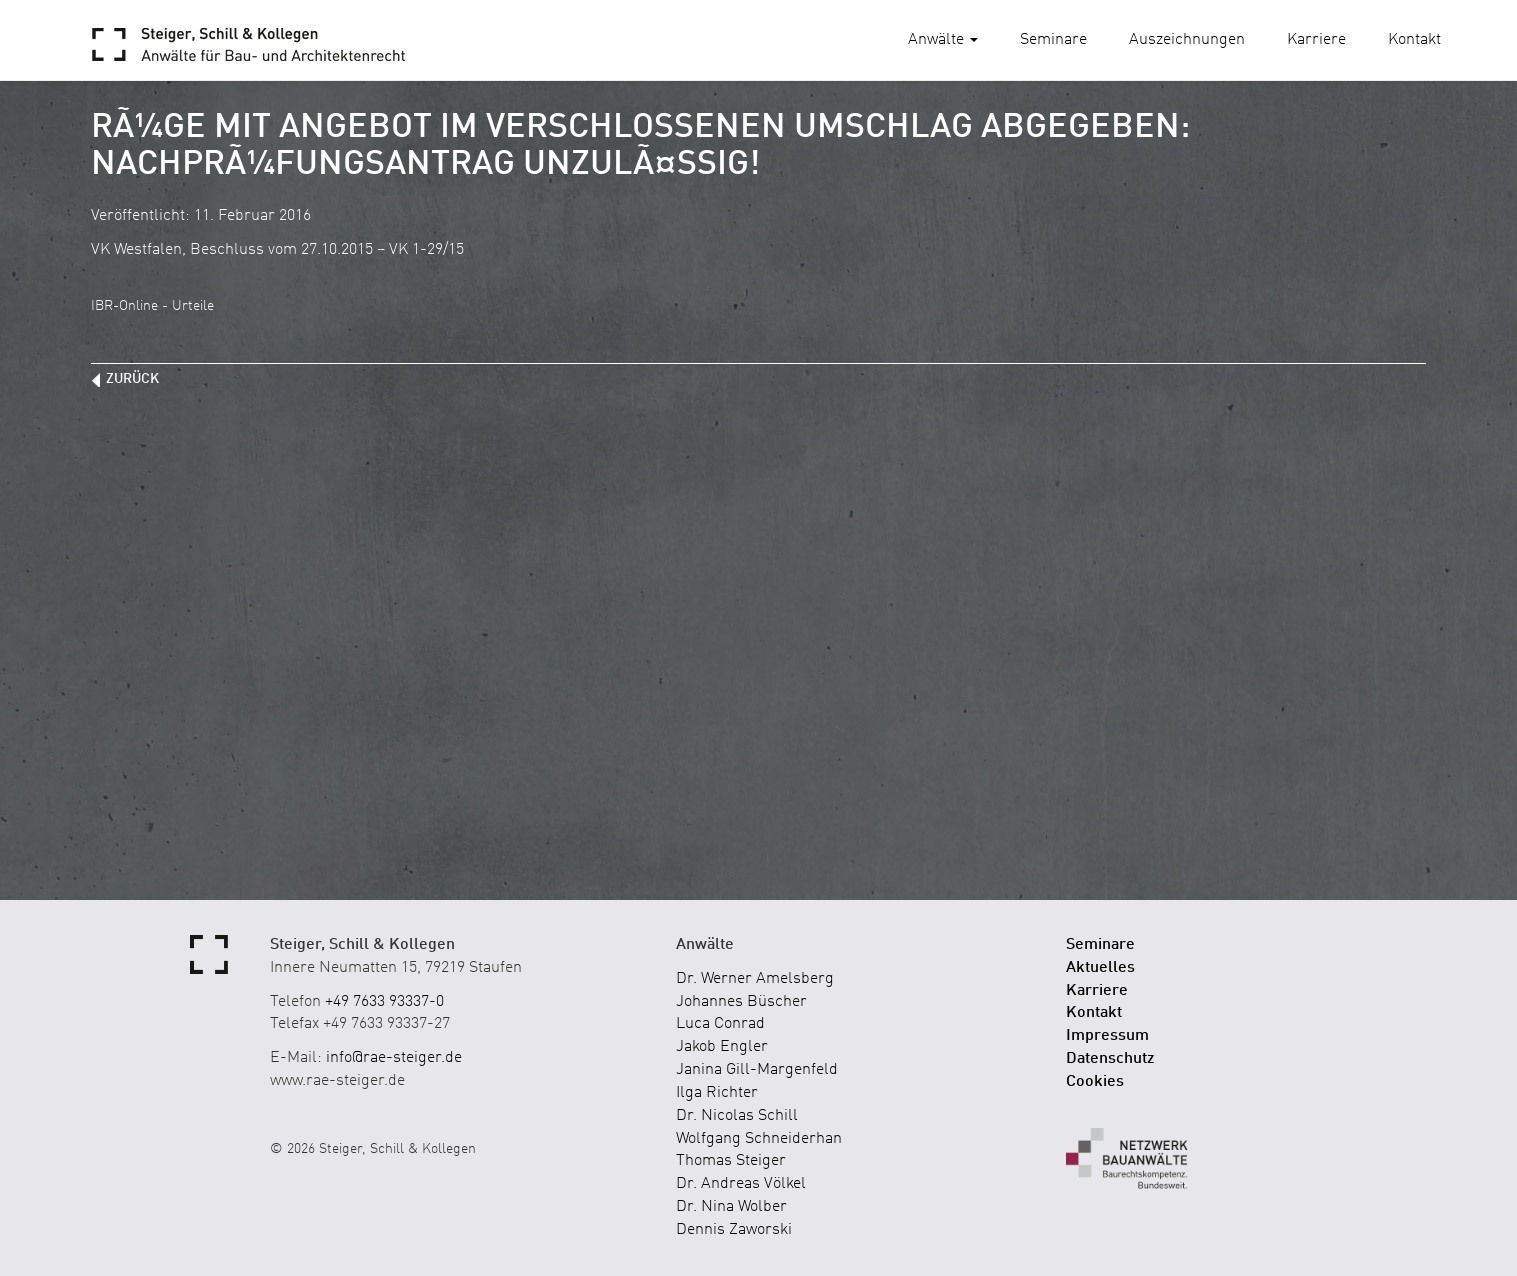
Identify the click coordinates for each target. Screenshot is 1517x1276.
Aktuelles (1100, 968)
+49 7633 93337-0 (384, 1002)
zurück (132, 379)
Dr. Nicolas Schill (737, 1116)
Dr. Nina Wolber (731, 1207)
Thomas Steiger (731, 1161)
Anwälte (943, 40)
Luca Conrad (720, 1024)
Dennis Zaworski (734, 1230)
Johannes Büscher (741, 1002)
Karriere (1316, 40)
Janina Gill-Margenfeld (757, 1070)
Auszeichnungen (1187, 40)
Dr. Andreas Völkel (741, 1184)
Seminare (1053, 40)
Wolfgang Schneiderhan (759, 1139)
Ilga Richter (717, 1093)
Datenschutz (1110, 1059)
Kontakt (1414, 40)
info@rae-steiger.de (394, 1058)
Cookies (1095, 1082)
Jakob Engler (722, 1047)
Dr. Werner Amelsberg (755, 979)
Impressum (1107, 1036)
